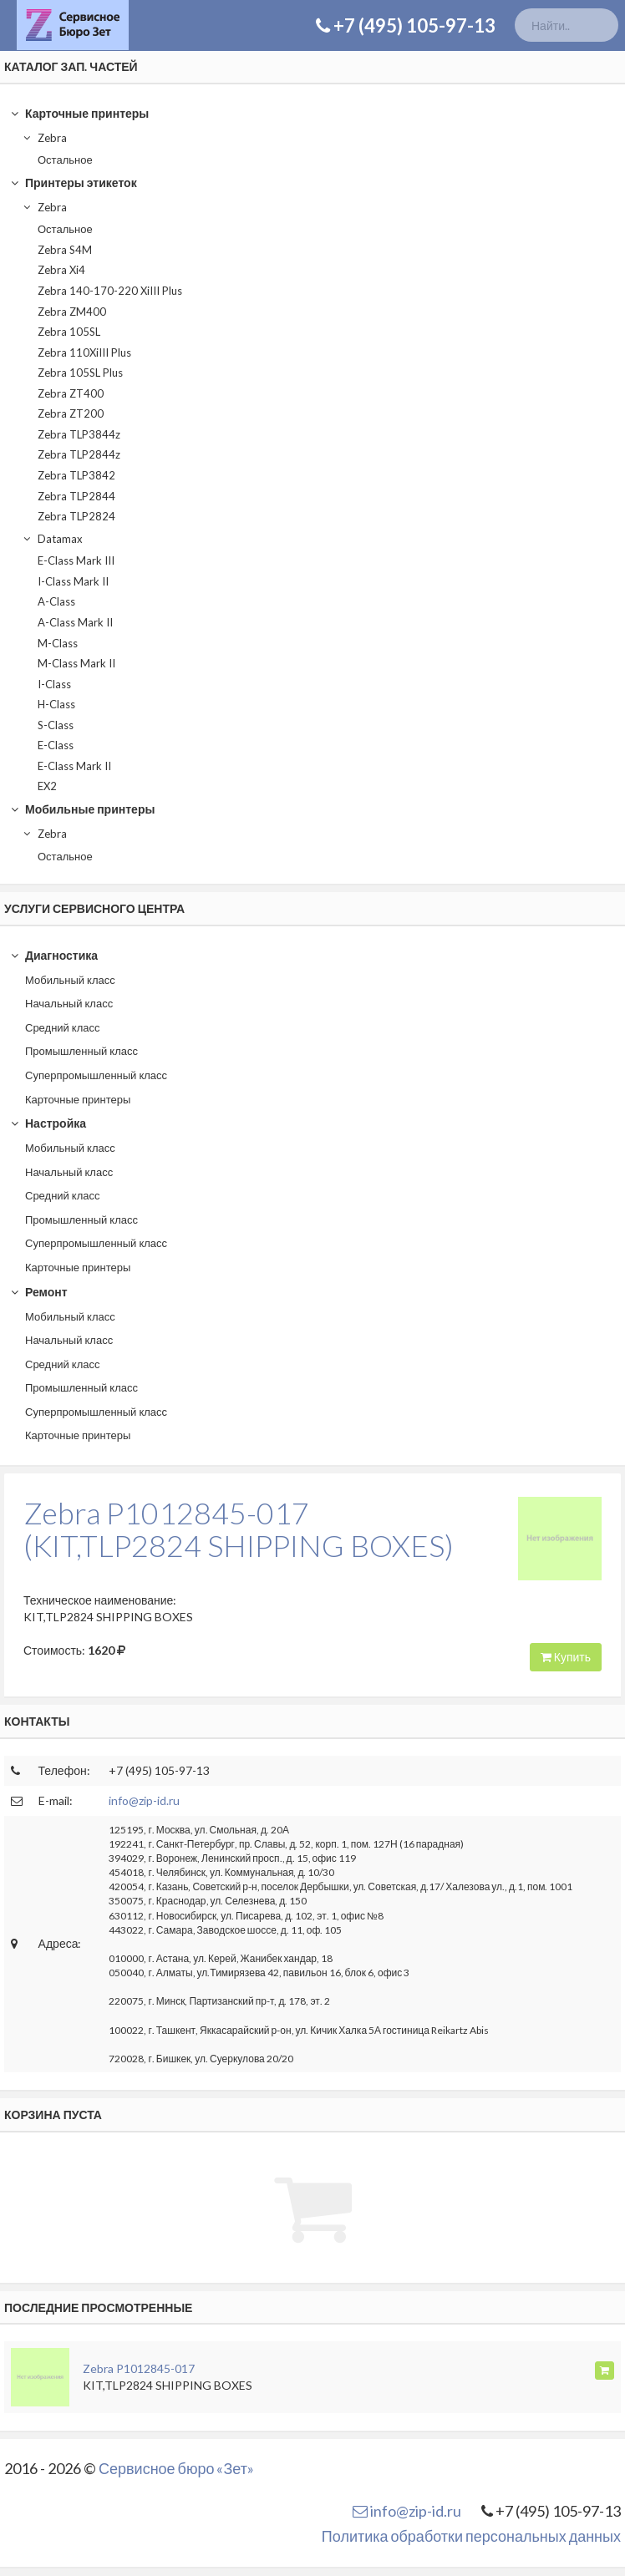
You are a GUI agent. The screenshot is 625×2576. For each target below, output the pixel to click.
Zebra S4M (65, 249)
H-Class (56, 704)
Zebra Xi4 (61, 269)
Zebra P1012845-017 (139, 2368)
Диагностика (54, 955)
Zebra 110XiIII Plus (84, 352)
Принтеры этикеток (73, 182)
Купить (566, 1657)
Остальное (65, 159)
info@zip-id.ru (144, 1800)
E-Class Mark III (76, 560)
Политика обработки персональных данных (471, 2536)
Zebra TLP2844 (76, 496)
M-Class (58, 643)
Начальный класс (69, 1003)
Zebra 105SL (69, 331)
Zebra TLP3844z (79, 434)
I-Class (54, 684)
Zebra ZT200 (71, 413)
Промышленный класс (81, 1050)
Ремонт (38, 1292)
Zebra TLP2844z (79, 454)
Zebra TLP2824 (76, 516)
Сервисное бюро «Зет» (176, 2468)
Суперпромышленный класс (96, 1075)
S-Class (56, 725)
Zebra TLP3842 (76, 475)
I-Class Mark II (73, 581)
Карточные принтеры (79, 113)
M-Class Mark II (76, 663)
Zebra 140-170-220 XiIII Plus (110, 290)
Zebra (44, 138)
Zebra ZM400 (72, 311)
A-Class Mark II (75, 622)
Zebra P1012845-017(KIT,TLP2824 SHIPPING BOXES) (238, 1529)
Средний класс (62, 1027)
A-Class (56, 601)
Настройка (48, 1123)
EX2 (47, 786)
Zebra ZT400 (71, 393)
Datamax (52, 538)
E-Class (56, 745)
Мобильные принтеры (82, 809)
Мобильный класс (70, 979)
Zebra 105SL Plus (80, 372)
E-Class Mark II (74, 766)
